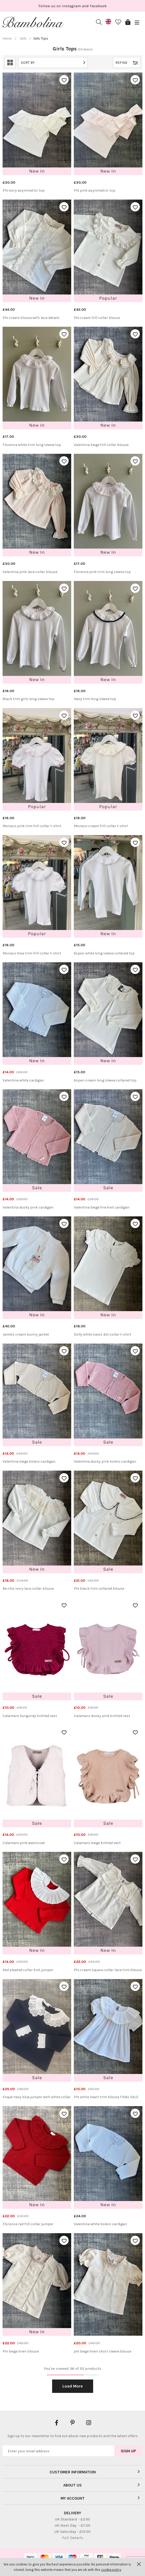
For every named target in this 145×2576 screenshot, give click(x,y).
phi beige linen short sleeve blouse (102, 2351)
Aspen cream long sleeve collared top (105, 1080)
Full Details (72, 2537)
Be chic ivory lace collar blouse (28, 1588)
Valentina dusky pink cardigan (28, 1207)
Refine (126, 62)
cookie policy (111, 2570)
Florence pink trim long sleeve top (102, 572)
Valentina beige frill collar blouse (101, 445)
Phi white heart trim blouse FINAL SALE (106, 2097)
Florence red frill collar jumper (28, 2224)
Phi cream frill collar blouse (97, 318)
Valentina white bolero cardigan (100, 2224)
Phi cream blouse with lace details (31, 318)
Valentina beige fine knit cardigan (102, 1207)
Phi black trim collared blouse (99, 1588)
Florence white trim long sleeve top (32, 445)
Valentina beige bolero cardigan (29, 1461)
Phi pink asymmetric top (94, 190)
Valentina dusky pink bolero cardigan (105, 1461)
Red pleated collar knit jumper (28, 1970)
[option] (72, 6)
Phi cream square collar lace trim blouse (108, 1970)
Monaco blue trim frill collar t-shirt (32, 953)
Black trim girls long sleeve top (28, 699)
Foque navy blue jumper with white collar (37, 2097)
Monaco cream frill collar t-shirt (101, 826)
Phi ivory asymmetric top (24, 190)
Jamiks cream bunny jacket (26, 1334)
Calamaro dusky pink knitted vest (102, 1716)
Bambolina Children (34, 23)
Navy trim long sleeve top (95, 699)
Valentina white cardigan (23, 1080)
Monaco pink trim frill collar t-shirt (32, 826)
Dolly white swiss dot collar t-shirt (102, 1334)
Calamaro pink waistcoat (24, 1843)
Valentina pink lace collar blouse (30, 572)
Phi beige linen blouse (21, 2351)
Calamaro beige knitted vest (97, 1843)
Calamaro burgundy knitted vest (30, 1716)
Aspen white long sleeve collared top (104, 953)
